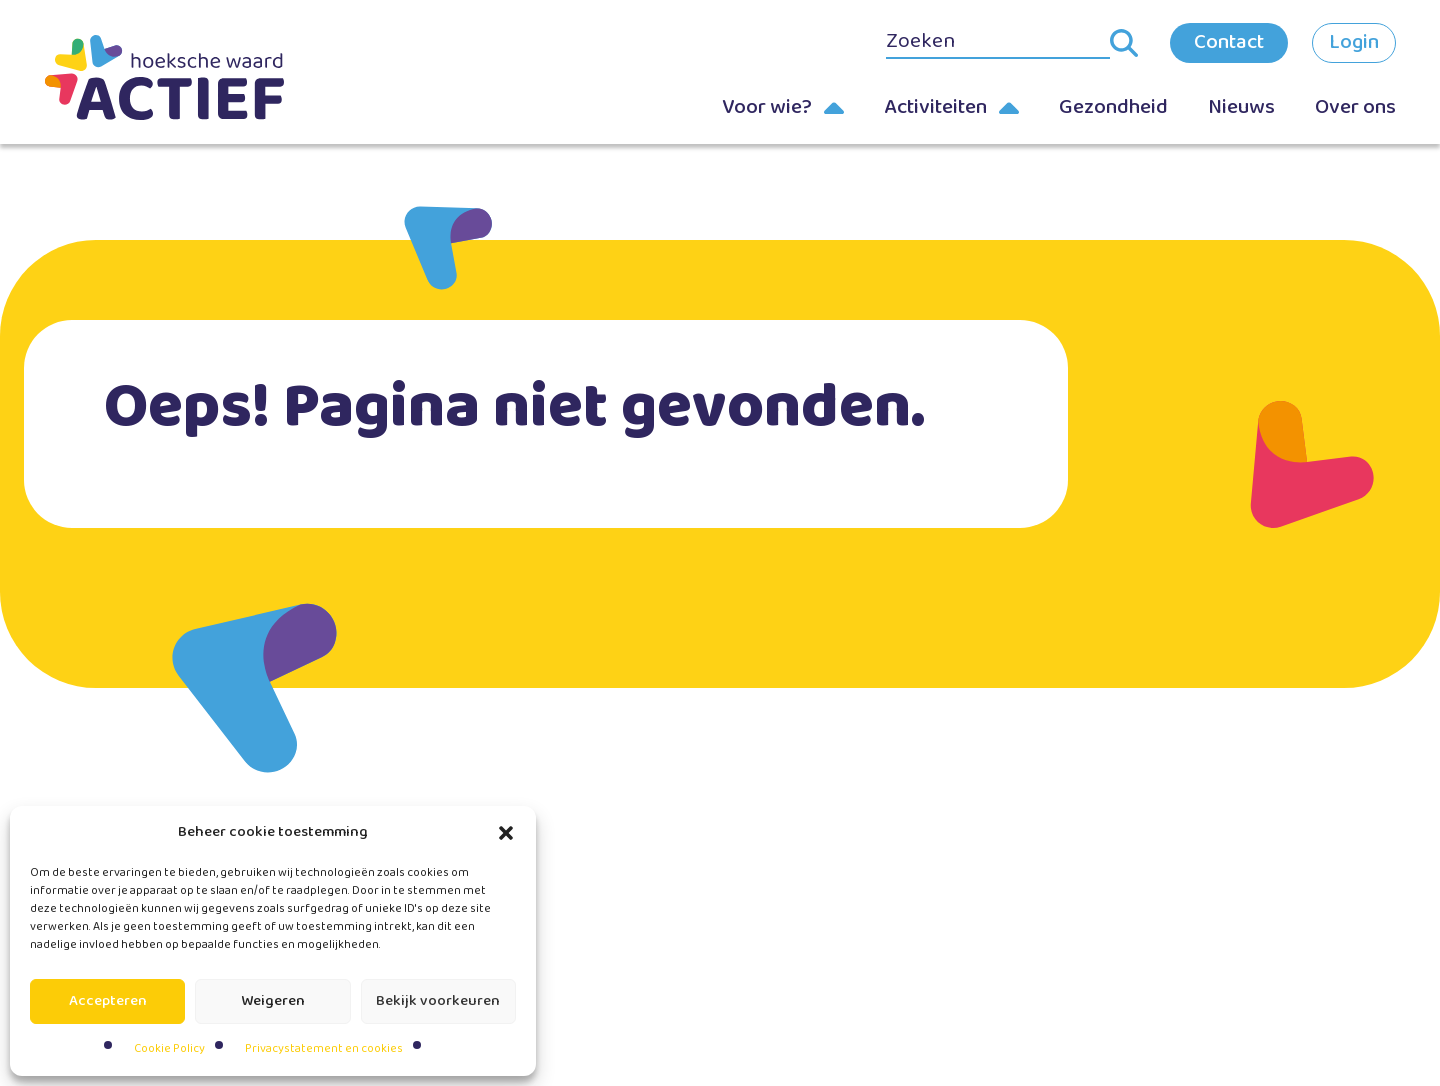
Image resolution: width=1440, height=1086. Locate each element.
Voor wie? (767, 107)
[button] (506, 833)
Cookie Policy (169, 1048)
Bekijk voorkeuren (438, 1001)
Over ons (1355, 107)
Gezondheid (1113, 107)
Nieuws (1241, 107)
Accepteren (108, 1001)
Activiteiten (935, 107)
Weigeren (273, 1001)
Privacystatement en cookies (324, 1048)
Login (1354, 42)
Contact (1229, 42)
